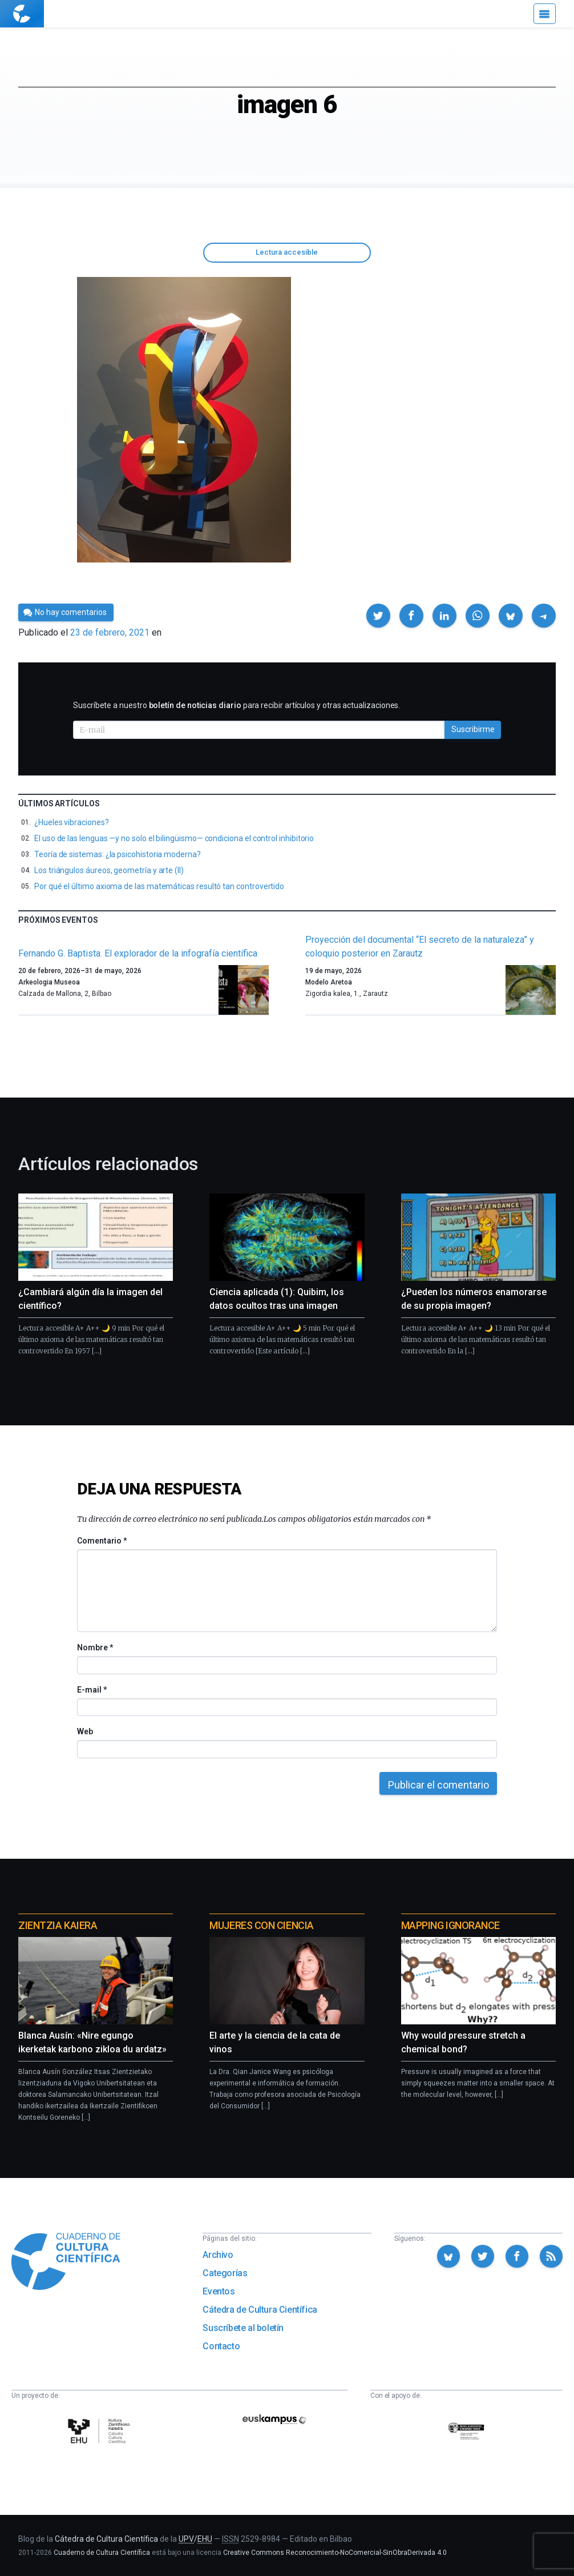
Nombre (94, 1647)
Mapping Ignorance (450, 1925)
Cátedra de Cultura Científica (260, 2309)
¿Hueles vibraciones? (71, 822)
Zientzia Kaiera (57, 1925)
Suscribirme (473, 729)
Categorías (225, 2273)
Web (85, 1731)
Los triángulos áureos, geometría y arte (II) (109, 870)
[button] (378, 616)
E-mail (91, 1689)
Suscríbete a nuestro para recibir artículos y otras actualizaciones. (236, 705)
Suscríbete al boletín (243, 2327)
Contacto (221, 2346)
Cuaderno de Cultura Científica (102, 2553)
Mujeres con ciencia (261, 1925)
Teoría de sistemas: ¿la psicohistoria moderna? (117, 854)
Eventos (219, 2291)
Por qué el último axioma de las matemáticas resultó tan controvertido (159, 886)
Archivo (218, 2254)
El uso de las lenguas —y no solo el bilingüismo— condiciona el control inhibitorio (174, 838)
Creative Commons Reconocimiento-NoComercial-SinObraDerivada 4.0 (335, 2553)
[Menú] (544, 13)
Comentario (102, 1540)
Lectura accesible (287, 252)
